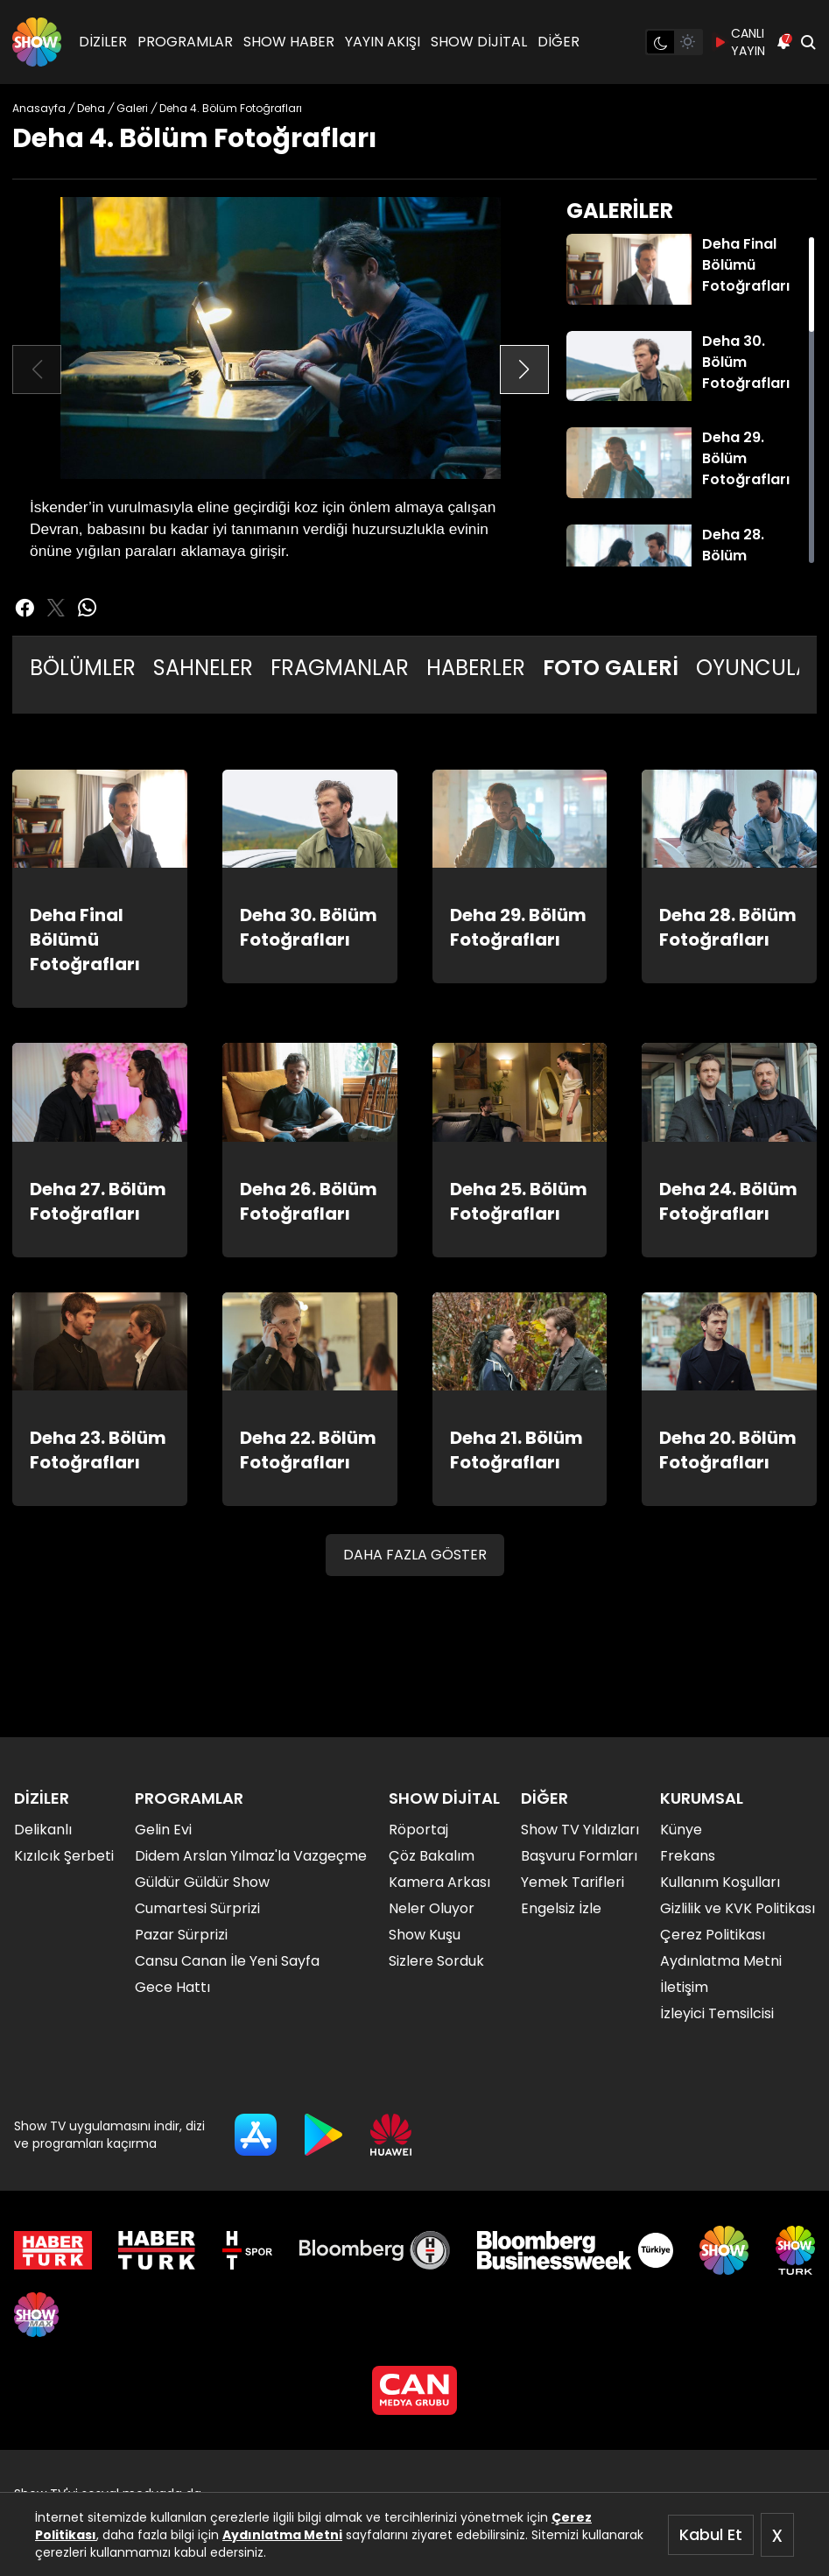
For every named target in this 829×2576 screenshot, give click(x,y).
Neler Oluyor (431, 1908)
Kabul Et (710, 2534)
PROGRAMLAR (185, 42)
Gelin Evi (163, 1829)
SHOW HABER (288, 42)
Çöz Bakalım (431, 1856)
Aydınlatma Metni (282, 2535)
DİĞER (558, 42)
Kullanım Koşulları (720, 1882)
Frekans (687, 1856)
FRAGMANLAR (339, 667)
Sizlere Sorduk (436, 1961)
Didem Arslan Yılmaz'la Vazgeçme (251, 1856)
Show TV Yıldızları (580, 1829)
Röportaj (418, 1829)
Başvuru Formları (579, 1856)
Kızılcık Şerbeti (64, 1856)
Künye (681, 1829)
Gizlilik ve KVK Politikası (737, 1908)
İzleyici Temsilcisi (717, 2013)
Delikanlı (43, 1829)
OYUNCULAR (759, 667)
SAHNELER (203, 667)
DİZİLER (103, 42)
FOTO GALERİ (610, 667)
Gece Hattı (172, 1987)
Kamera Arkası (439, 1882)
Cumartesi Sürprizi (197, 1908)
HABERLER (475, 667)
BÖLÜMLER (83, 667)
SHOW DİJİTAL (479, 42)
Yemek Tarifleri (572, 1882)
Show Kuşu (424, 1935)
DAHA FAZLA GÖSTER (415, 1555)
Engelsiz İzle (561, 1908)
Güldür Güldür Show (202, 1882)
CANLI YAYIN (739, 42)
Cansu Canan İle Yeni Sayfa (227, 1961)
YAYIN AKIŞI (382, 42)
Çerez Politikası (712, 1935)
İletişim (684, 1987)
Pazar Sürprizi (181, 1935)
